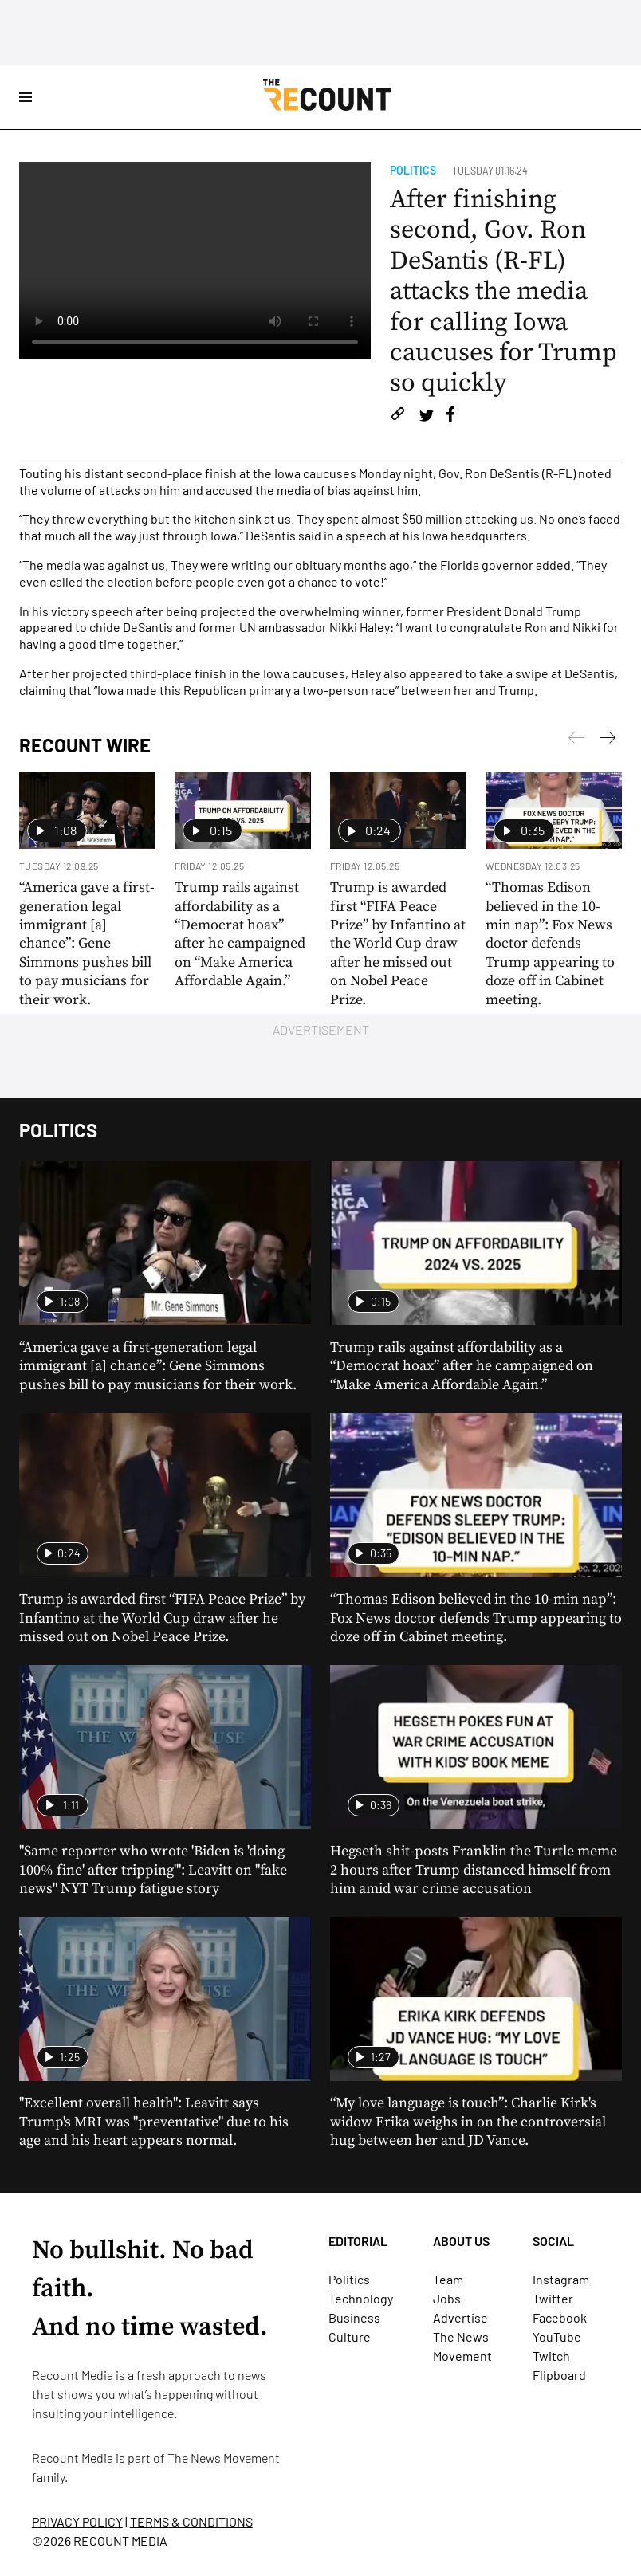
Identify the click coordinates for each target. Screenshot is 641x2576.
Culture (349, 2336)
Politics (413, 170)
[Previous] (607, 740)
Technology (360, 2298)
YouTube (557, 2336)
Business (354, 2317)
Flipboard (559, 2374)
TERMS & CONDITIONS (191, 2521)
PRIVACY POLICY (77, 2521)
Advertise (460, 2317)
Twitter (553, 2298)
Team (448, 2279)
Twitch (551, 2355)
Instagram (561, 2279)
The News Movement (223, 2457)
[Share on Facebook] (450, 416)
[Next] (576, 740)
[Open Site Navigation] (25, 97)
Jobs (447, 2298)
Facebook (560, 2317)
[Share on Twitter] (426, 416)
